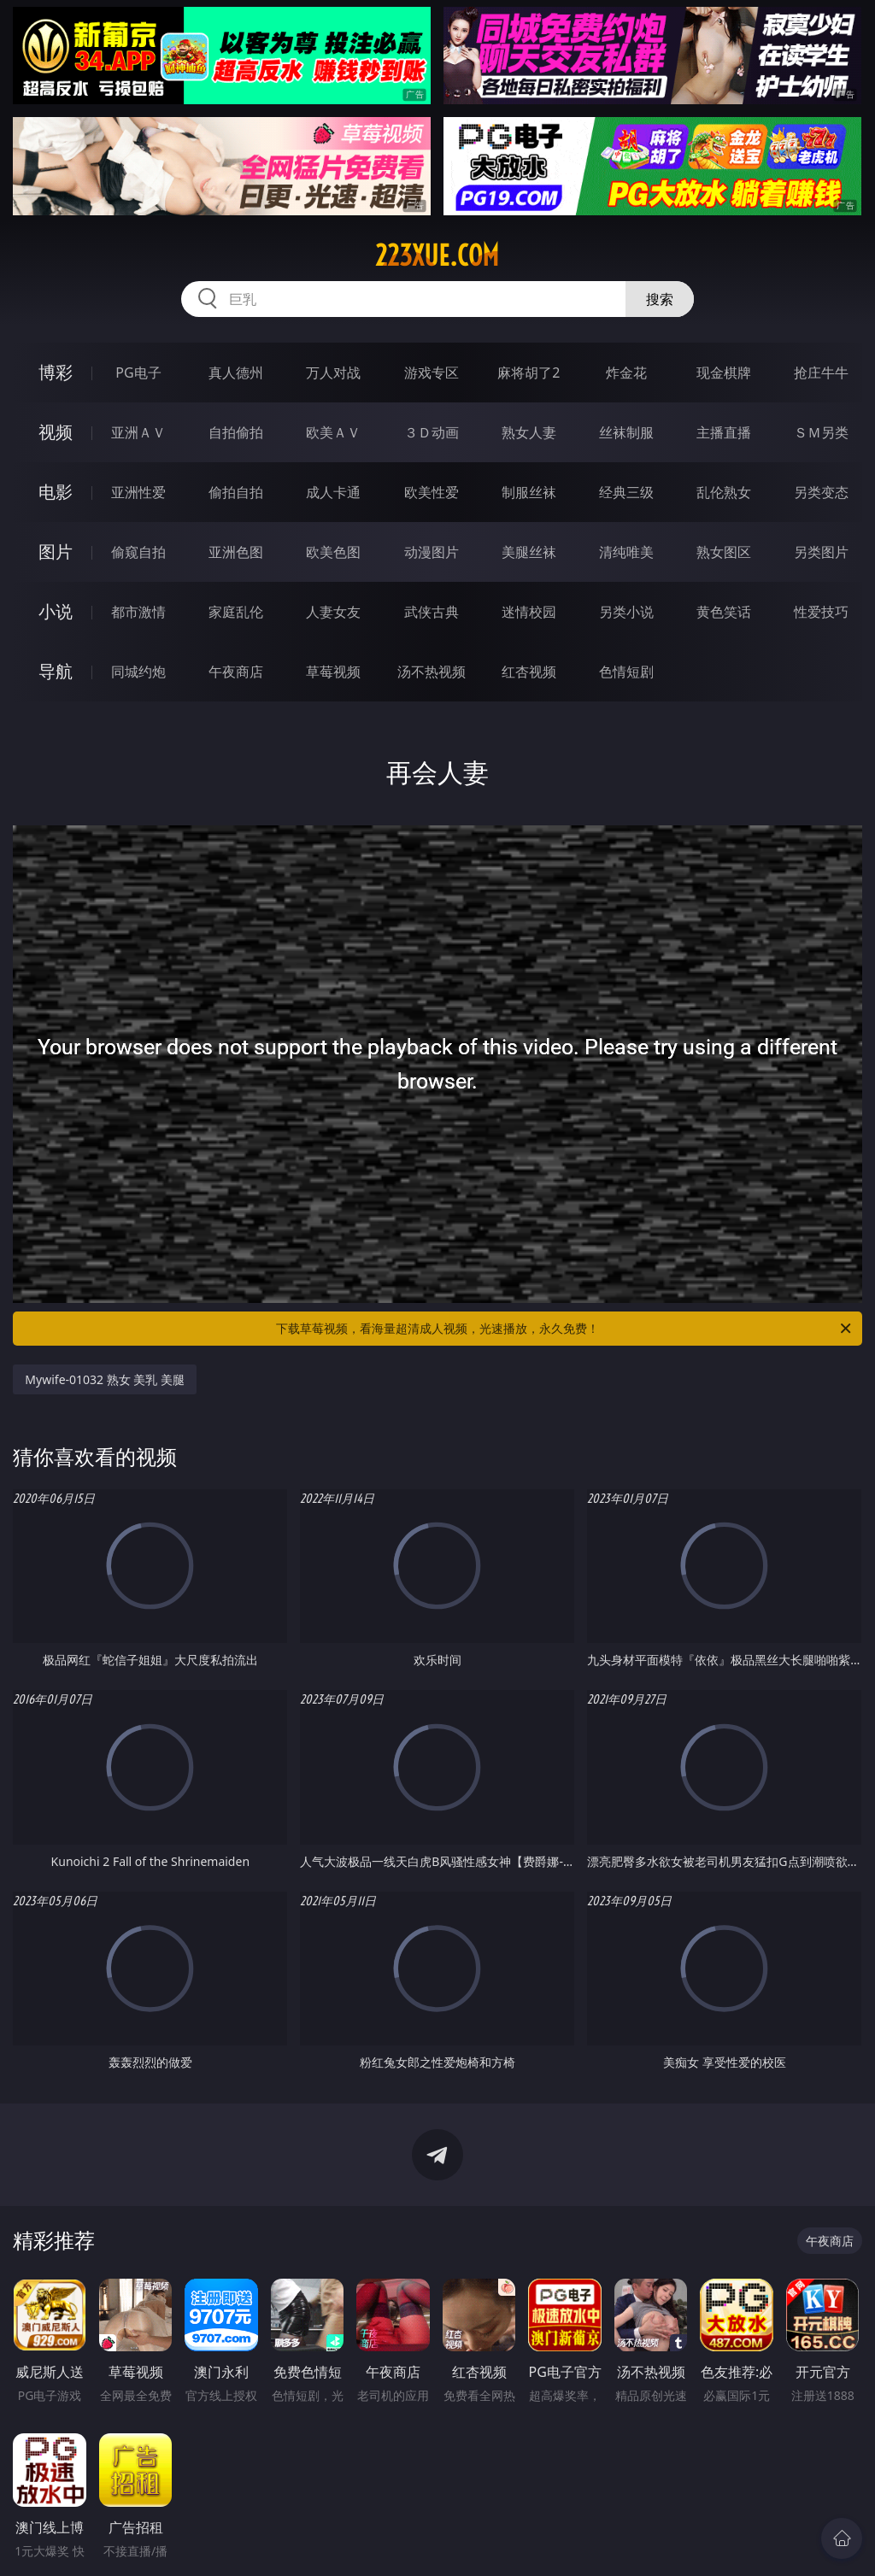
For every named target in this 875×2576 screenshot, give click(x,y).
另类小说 (626, 611)
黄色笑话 (723, 611)
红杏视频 (529, 671)
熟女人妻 (529, 432)
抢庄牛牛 (821, 372)
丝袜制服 (626, 432)
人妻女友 (333, 611)
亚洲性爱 (138, 492)
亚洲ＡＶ (138, 432)
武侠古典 (431, 611)
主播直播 (723, 432)
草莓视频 (333, 671)
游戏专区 (431, 372)
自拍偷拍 (235, 432)
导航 (55, 671)
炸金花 (626, 372)
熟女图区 (723, 552)
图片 (55, 551)
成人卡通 (333, 492)
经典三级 (626, 492)
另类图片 (821, 552)
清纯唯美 (626, 552)
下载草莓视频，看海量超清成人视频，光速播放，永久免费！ (565, 1328)
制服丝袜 (529, 492)
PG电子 (138, 372)
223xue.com (437, 255)
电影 (55, 491)
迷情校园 (529, 611)
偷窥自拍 (138, 552)
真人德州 (235, 372)
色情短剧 (626, 671)
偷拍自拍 (235, 492)
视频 (55, 431)
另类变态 (821, 492)
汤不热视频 (431, 671)
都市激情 (138, 611)
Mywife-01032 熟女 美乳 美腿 (105, 1379)
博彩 (55, 372)
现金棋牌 (723, 372)
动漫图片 (431, 552)
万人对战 (333, 372)
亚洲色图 (235, 552)
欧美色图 (333, 552)
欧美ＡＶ (333, 432)
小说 (55, 611)
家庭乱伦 (235, 611)
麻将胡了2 (528, 372)
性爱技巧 (821, 611)
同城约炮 (138, 671)
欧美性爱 (431, 492)
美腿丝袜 (529, 552)
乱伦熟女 (723, 492)
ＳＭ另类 (821, 432)
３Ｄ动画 (431, 432)
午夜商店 (235, 671)
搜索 (659, 299)
